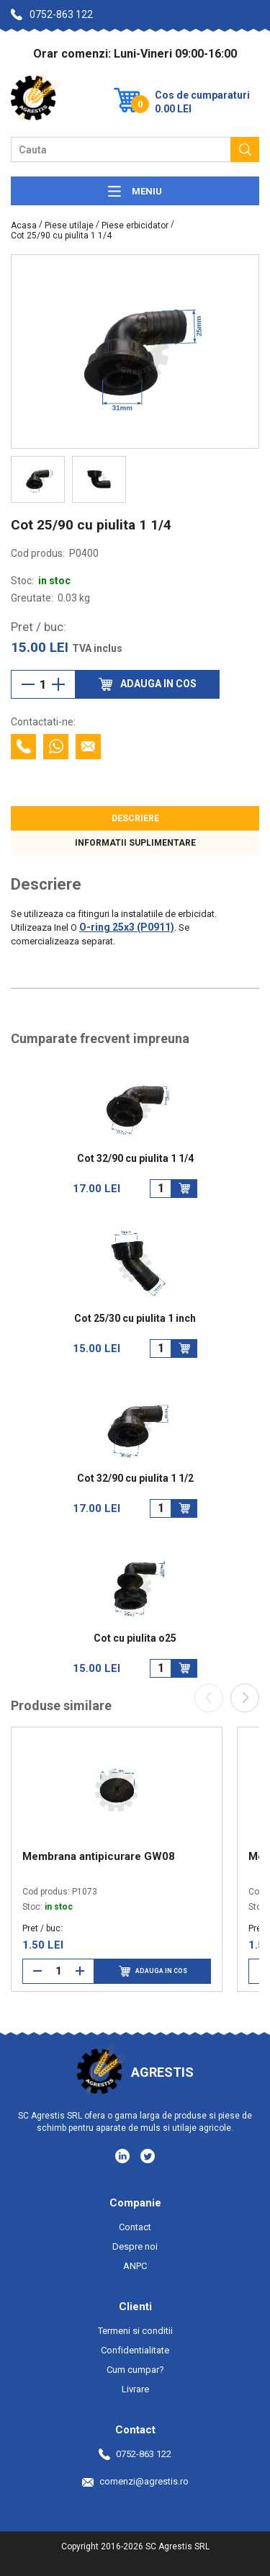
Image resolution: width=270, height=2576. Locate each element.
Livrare (135, 2389)
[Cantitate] (43, 684)
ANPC (135, 2265)
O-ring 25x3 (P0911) (126, 927)
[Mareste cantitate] (58, 684)
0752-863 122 (52, 14)
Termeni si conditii (135, 2330)
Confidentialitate (135, 2350)
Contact (135, 2227)
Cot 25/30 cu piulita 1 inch (135, 1318)
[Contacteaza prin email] (88, 746)
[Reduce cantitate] (28, 684)
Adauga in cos (153, 1971)
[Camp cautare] (120, 149)
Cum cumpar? (135, 2369)
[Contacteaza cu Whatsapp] (55, 746)
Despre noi (135, 2246)
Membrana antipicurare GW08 (98, 1856)
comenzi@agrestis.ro (135, 2481)
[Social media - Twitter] (147, 2156)
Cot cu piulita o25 (135, 1638)
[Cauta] (244, 149)
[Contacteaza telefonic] (23, 746)
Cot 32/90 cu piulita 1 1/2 (135, 1478)
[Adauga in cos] (184, 1188)
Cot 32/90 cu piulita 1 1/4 (135, 1158)
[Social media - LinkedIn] (123, 2155)
